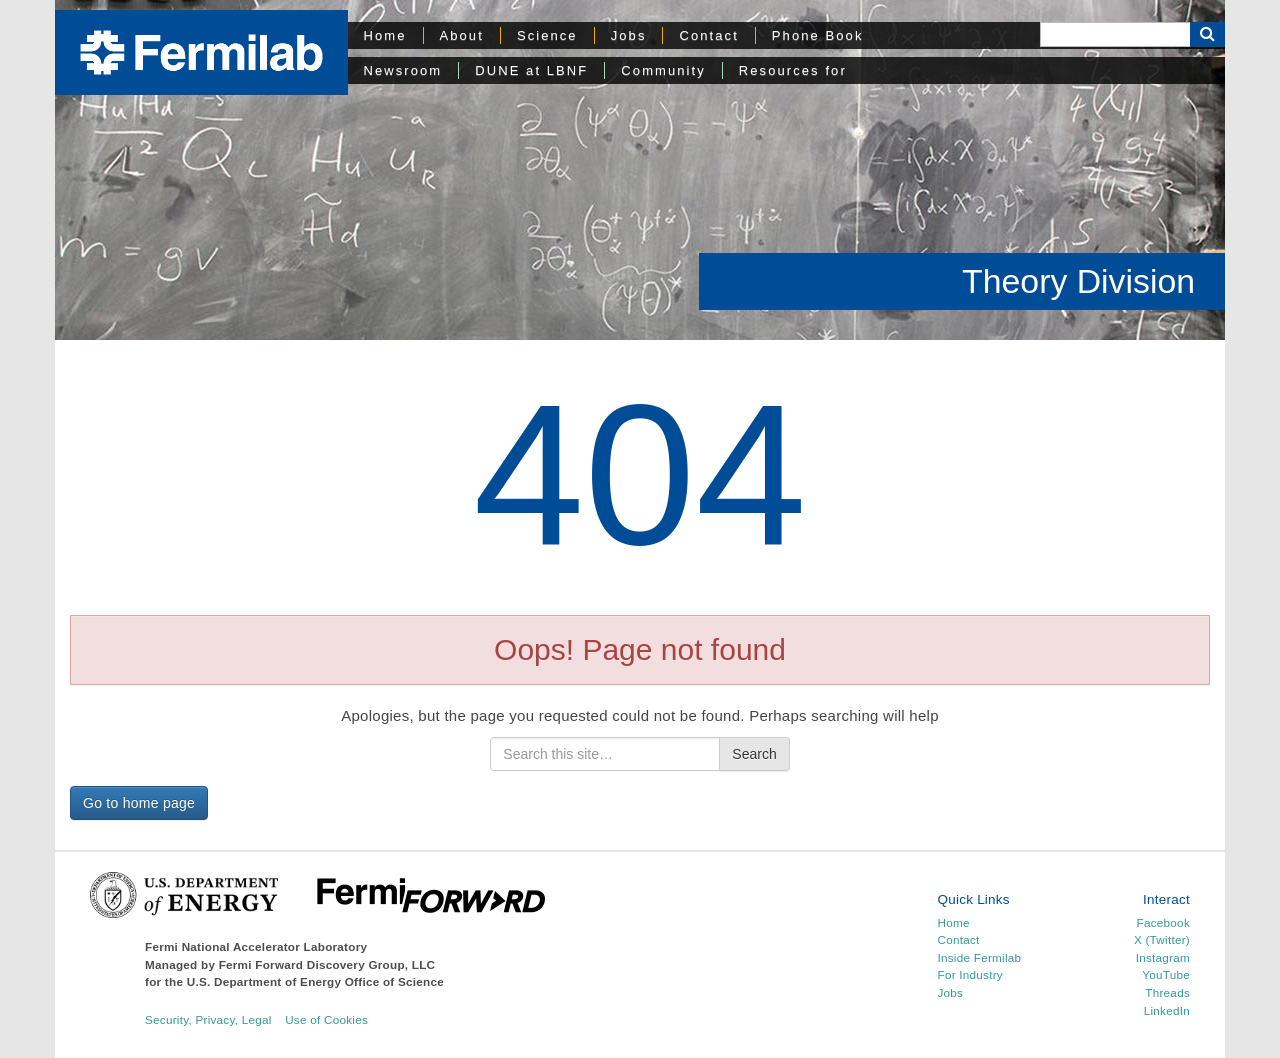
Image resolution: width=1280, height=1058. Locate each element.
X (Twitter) (1162, 939)
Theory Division (1078, 281)
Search (754, 754)
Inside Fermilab (980, 957)
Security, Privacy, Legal (208, 1019)
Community (663, 70)
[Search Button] (1207, 34)
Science (547, 35)
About (462, 35)
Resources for (793, 70)
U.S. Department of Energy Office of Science (315, 981)
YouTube (1166, 974)
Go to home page (139, 803)
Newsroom (403, 70)
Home (385, 35)
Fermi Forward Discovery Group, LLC (327, 964)
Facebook (1163, 922)
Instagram (1163, 957)
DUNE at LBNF (531, 70)
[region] (640, 170)
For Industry (970, 974)
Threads (1167, 992)
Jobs (629, 35)
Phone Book (818, 35)
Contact (708, 35)
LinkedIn (1167, 1010)
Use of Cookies (326, 1019)
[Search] (1115, 34)
